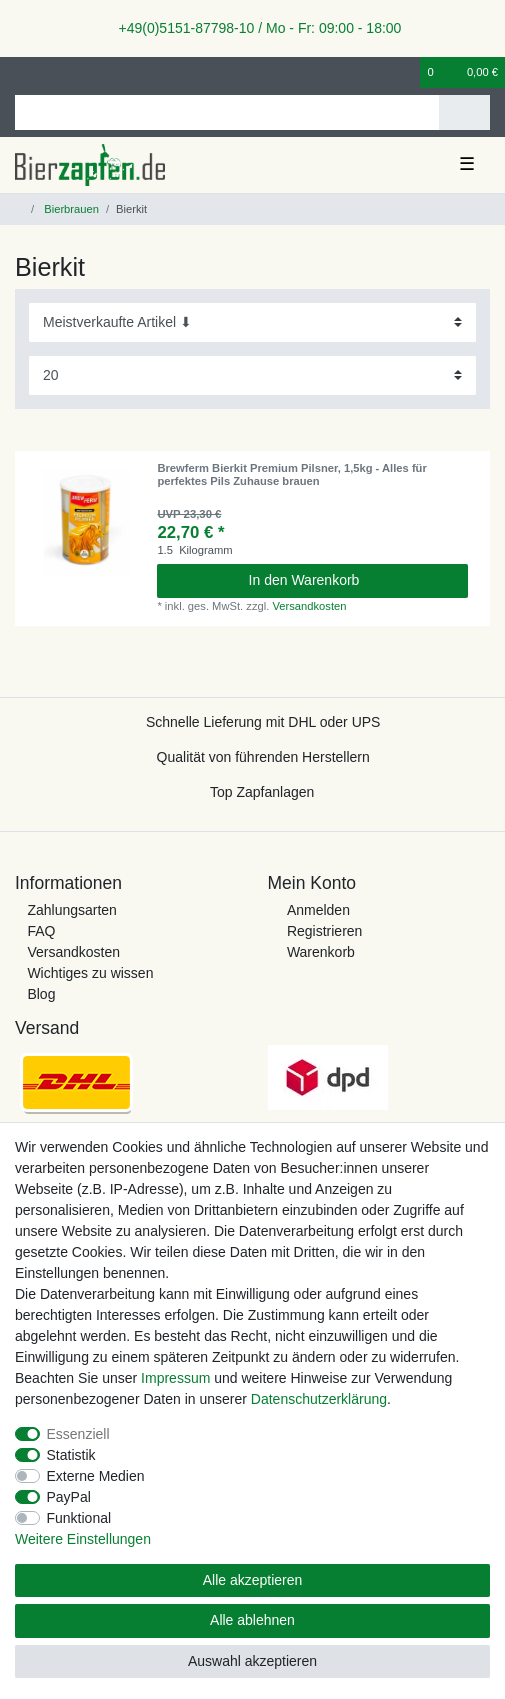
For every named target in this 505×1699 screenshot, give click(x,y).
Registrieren (324, 931)
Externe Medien (96, 1476)
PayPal (69, 1497)
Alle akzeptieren (253, 1580)
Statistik (71, 1455)
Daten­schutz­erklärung (319, 1399)
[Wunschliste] (406, 72)
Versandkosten (309, 606)
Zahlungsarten (72, 910)
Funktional (79, 1518)
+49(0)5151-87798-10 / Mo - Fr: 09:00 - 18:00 (253, 28)
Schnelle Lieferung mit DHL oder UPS (263, 722)
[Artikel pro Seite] (252, 375)
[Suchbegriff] (227, 112)
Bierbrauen (70, 209)
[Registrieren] (55, 72)
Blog (41, 994)
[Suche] (464, 112)
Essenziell (78, 1434)
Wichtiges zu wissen (90, 973)
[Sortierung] (252, 322)
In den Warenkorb (351, 580)
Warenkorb (321, 952)
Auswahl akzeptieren (252, 1661)
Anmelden (318, 910)
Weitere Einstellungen (83, 1539)
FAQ (41, 931)
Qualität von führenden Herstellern (263, 757)
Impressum (175, 1378)
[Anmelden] (21, 72)
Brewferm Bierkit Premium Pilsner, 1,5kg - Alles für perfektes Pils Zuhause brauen (291, 474)
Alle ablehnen (252, 1620)
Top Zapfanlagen (262, 792)
